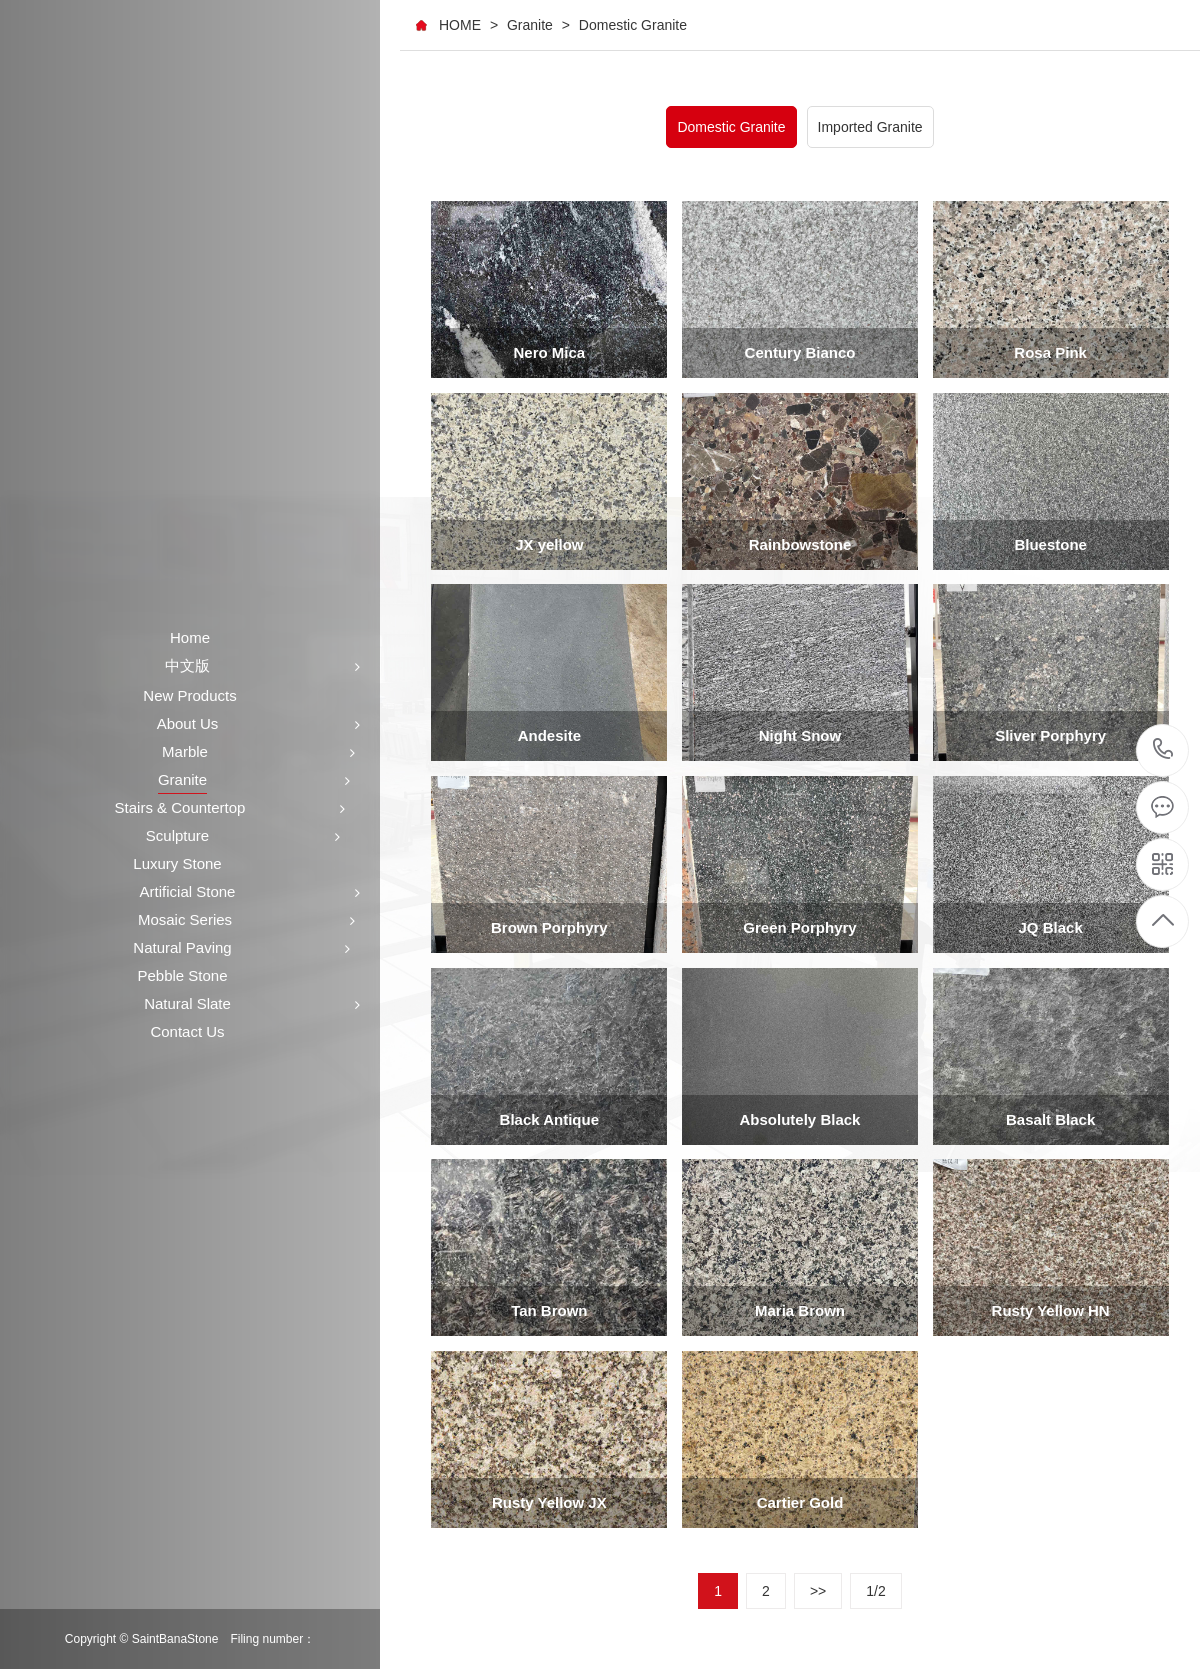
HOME (460, 25)
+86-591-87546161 (1163, 750)
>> (818, 1591)
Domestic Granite (633, 25)
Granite (530, 25)
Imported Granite (870, 127)
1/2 (875, 1591)
